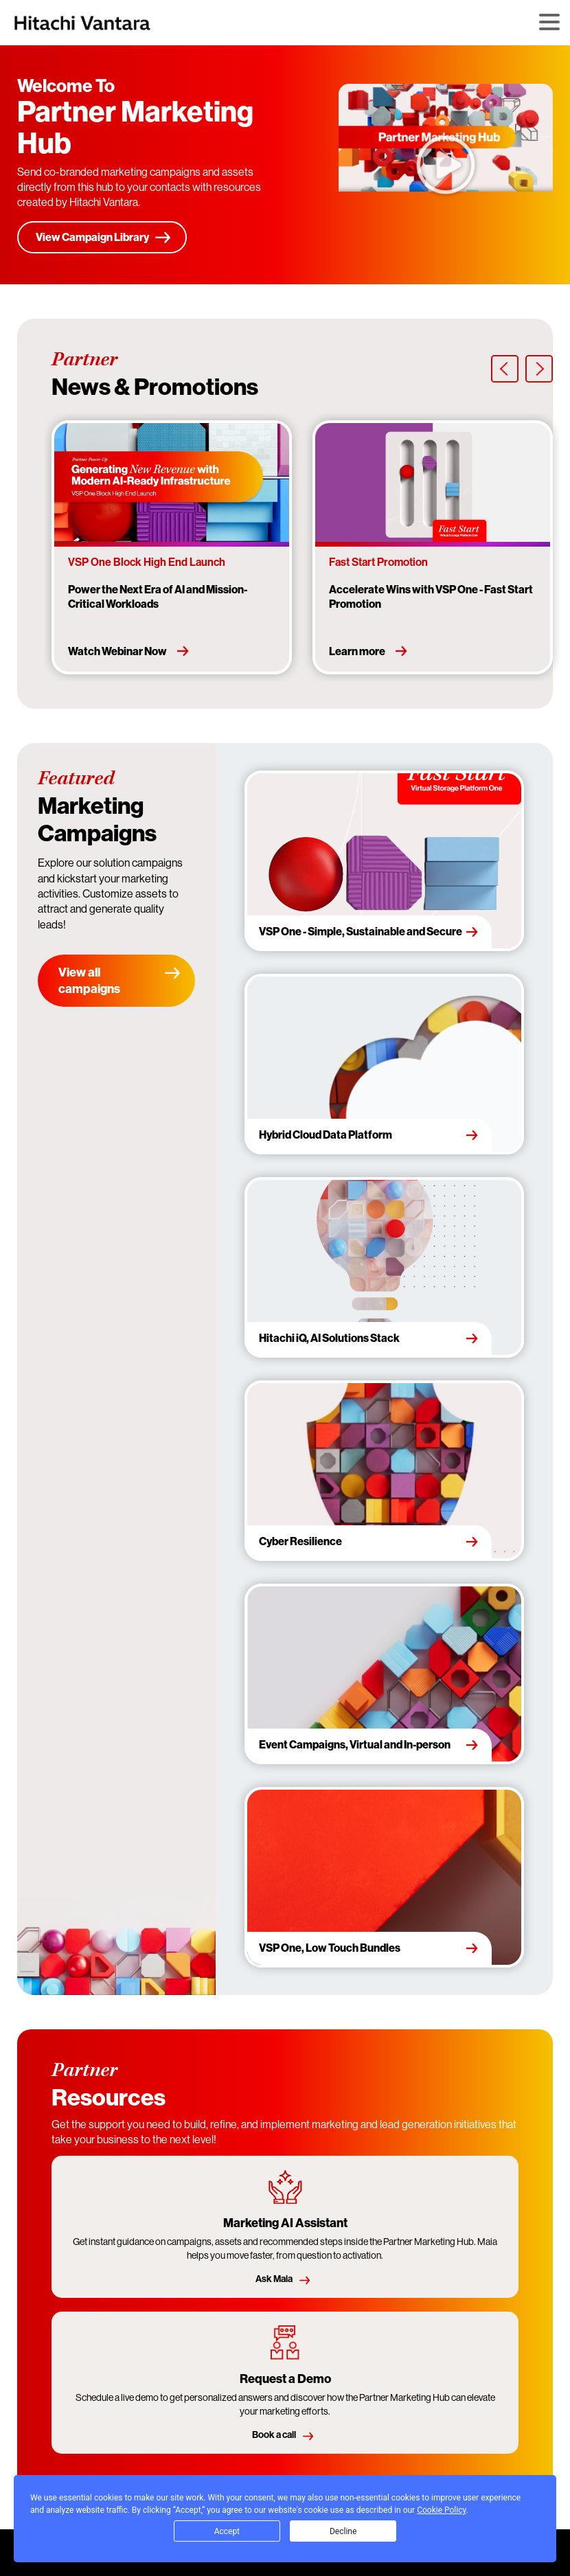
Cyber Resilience (300, 1541)
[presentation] (504, 369)
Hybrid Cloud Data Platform (325, 1134)
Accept (227, 2531)
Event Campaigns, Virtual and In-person (355, 1744)
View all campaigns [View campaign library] (89, 980)
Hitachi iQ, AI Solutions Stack (329, 1338)
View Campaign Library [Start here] (92, 237)
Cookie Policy (441, 2510)
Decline (343, 2531)
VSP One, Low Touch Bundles (329, 1947)
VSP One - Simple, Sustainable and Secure (360, 931)
